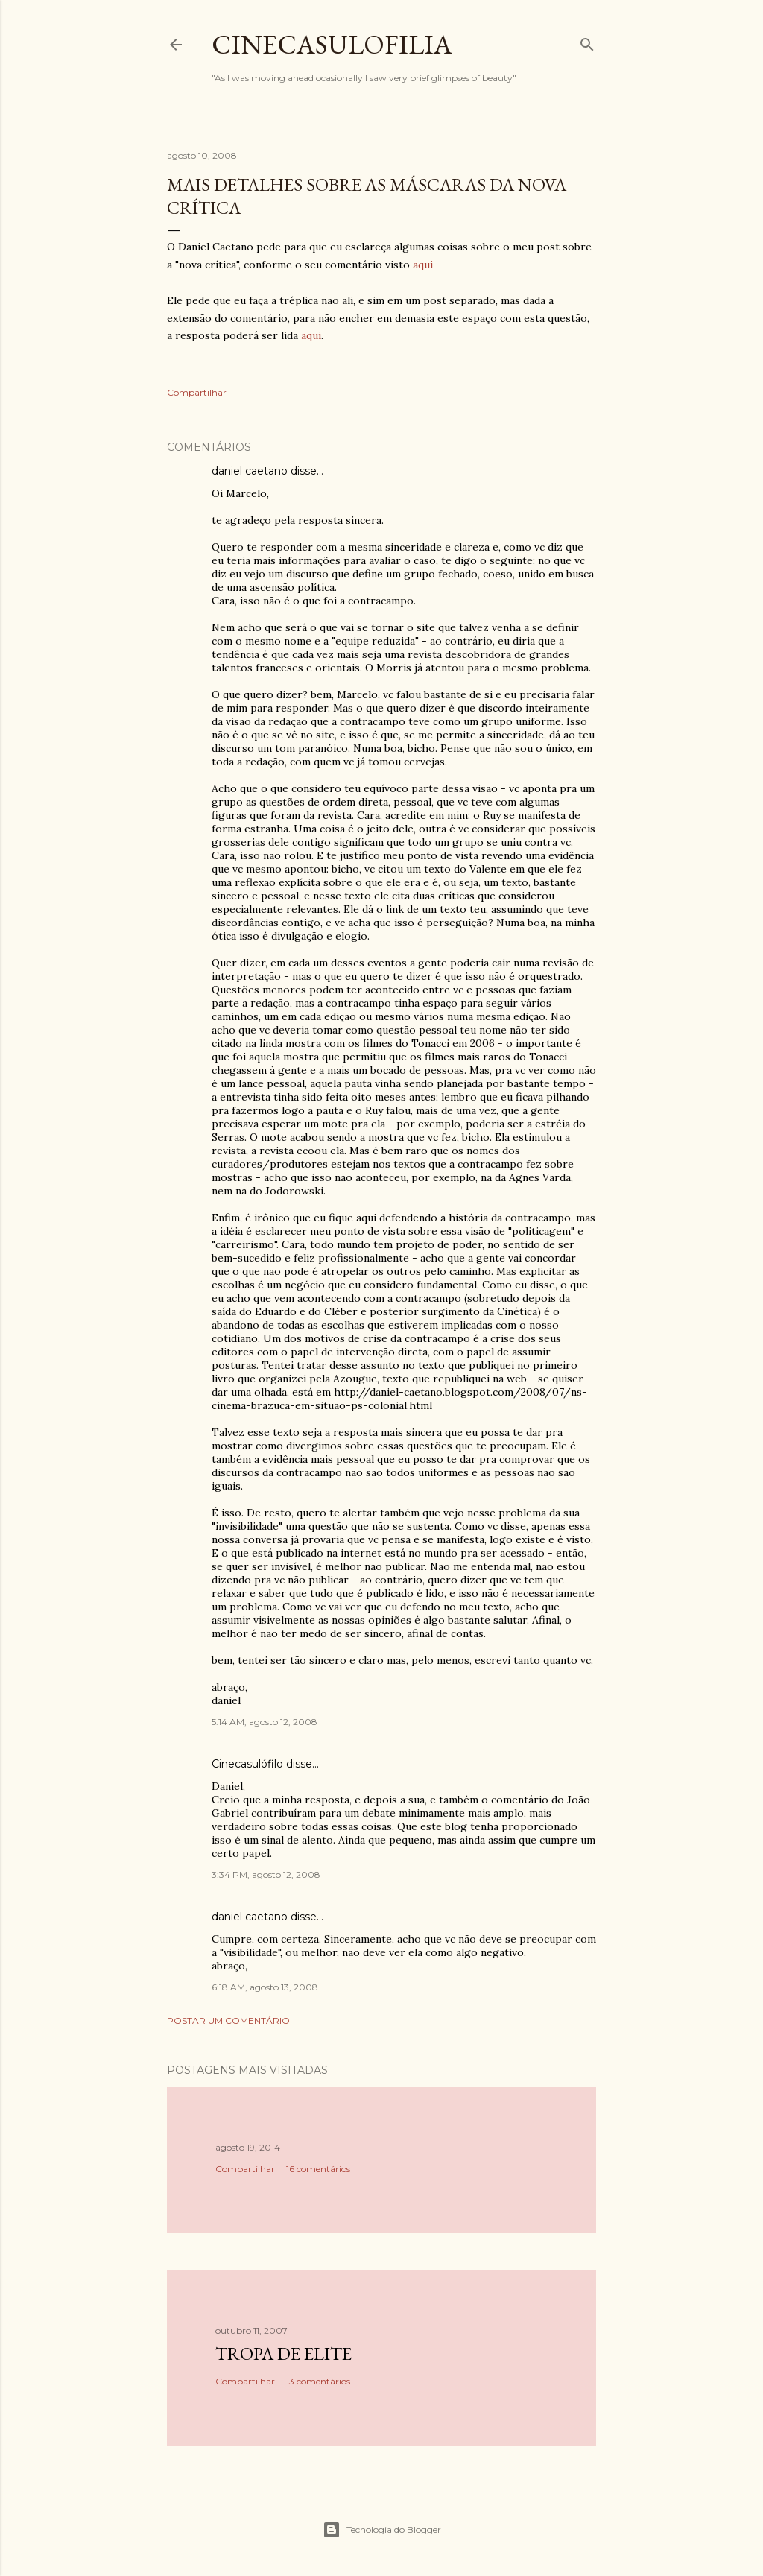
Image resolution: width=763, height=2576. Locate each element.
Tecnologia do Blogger (382, 2530)
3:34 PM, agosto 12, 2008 (266, 1874)
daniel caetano (250, 471)
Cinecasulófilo (247, 1763)
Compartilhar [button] (197, 392)
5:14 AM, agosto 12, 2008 (264, 1721)
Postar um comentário (228, 2020)
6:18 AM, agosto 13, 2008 (265, 1987)
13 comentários (318, 2381)
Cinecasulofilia (332, 44)
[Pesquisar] (587, 41)
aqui (423, 264)
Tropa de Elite (283, 2353)
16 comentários (318, 2168)
